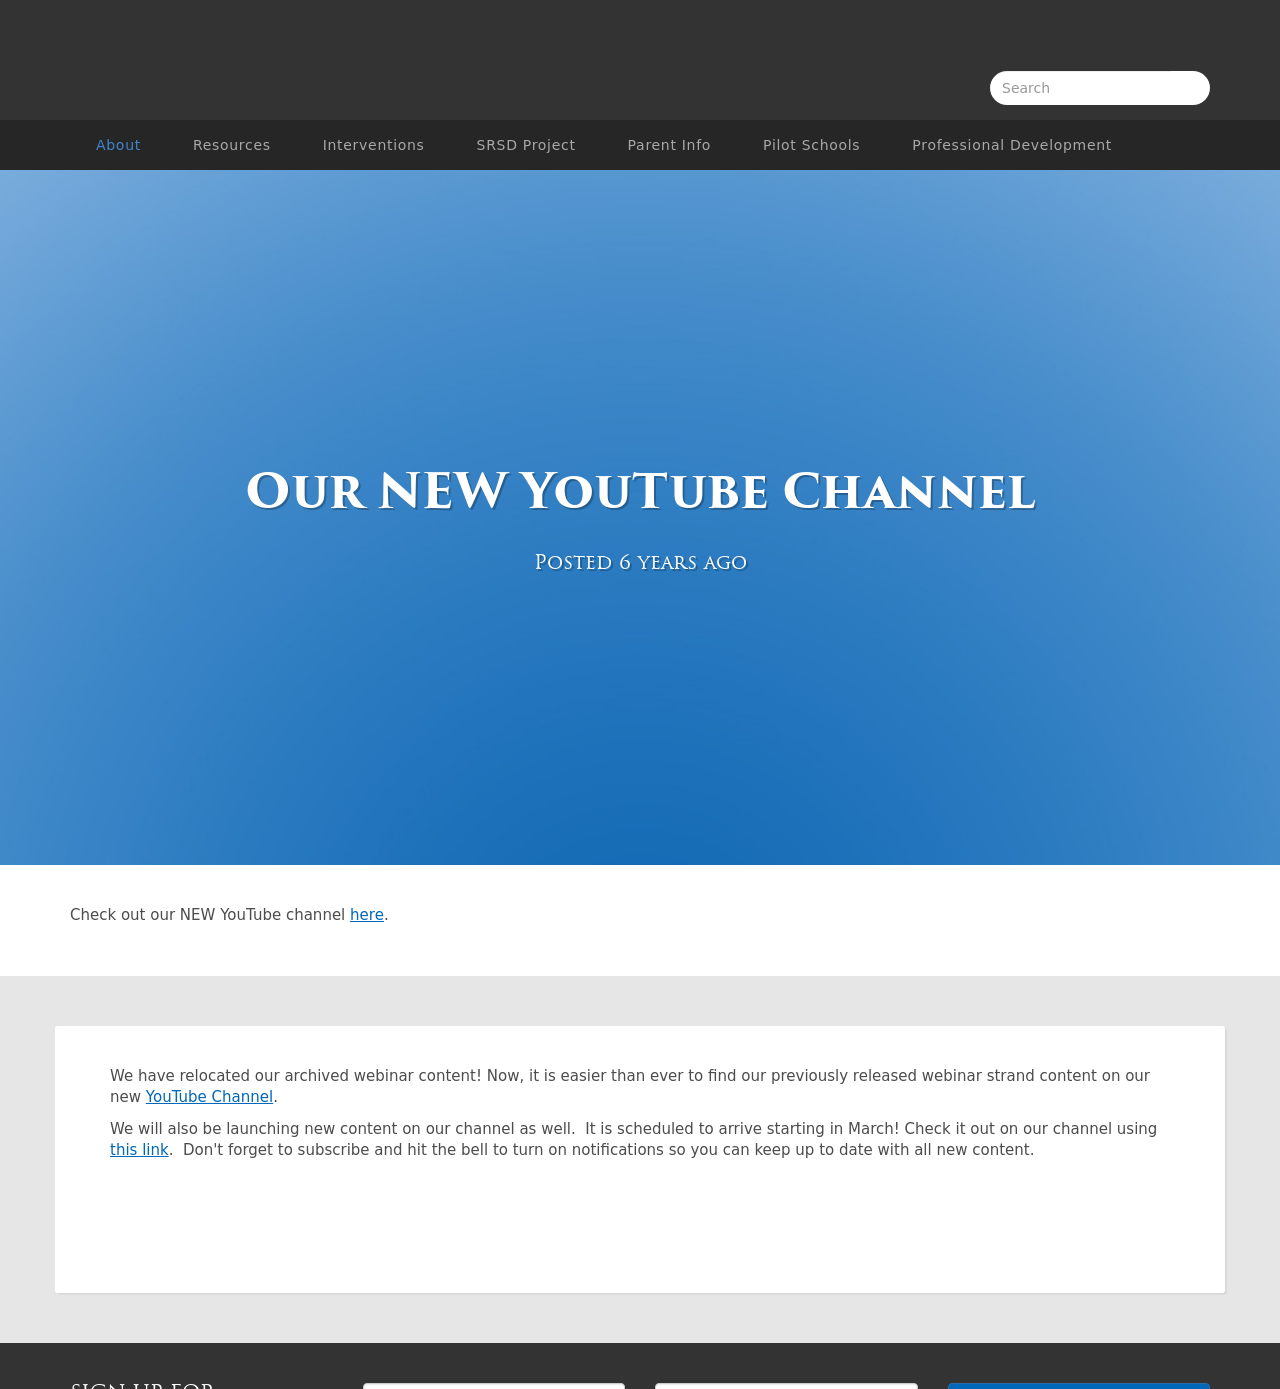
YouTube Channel (209, 1097)
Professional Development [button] (1012, 145)
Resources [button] (232, 145)
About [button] (118, 145)
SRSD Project (526, 145)
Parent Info (669, 145)
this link (139, 1150)
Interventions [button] (374, 145)
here (367, 915)
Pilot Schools (811, 145)
